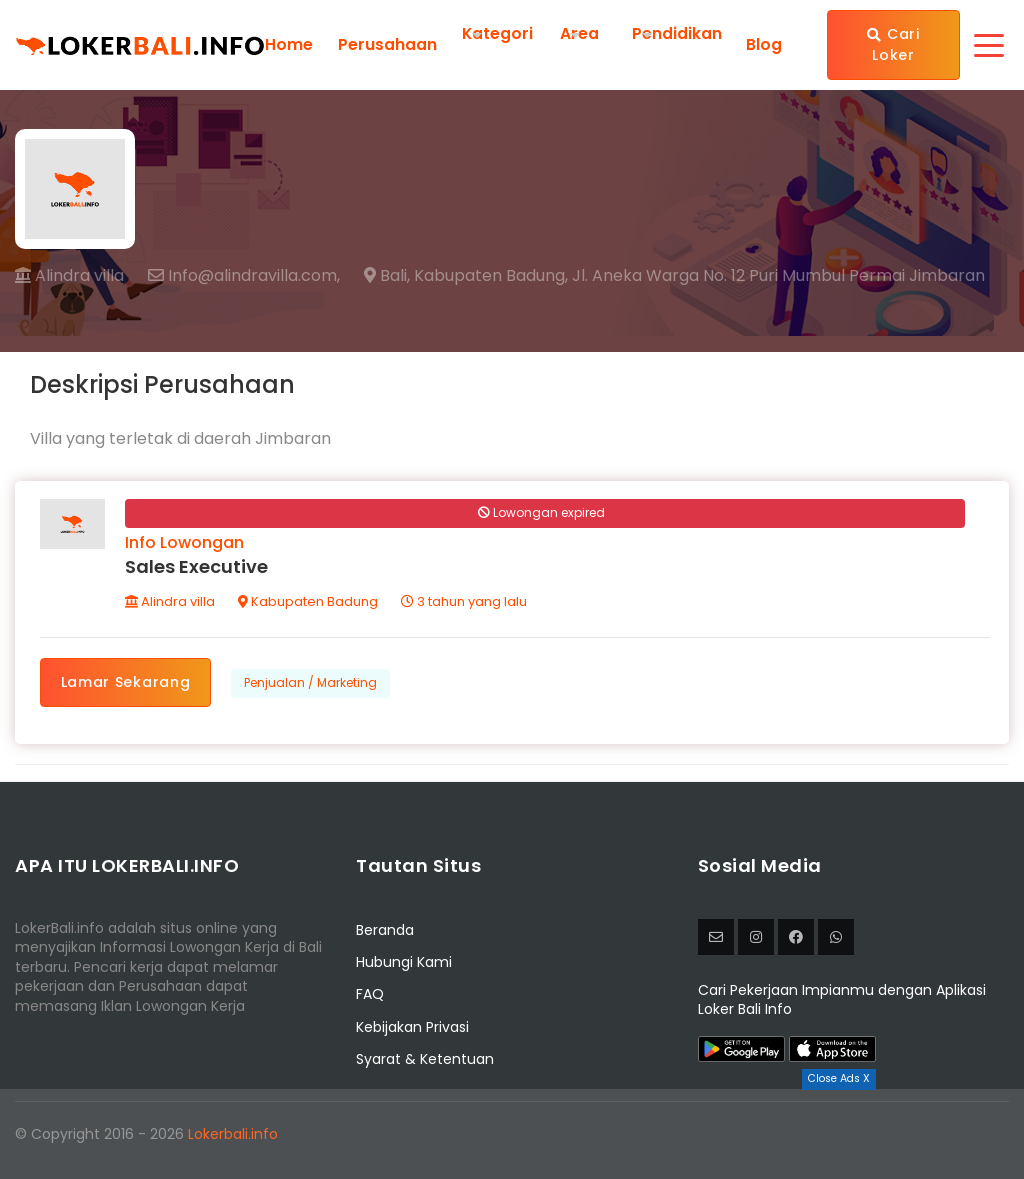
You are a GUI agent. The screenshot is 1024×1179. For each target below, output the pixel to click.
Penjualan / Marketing (312, 684)
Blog (764, 45)
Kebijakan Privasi (412, 1030)
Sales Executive (197, 568)
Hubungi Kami (404, 965)
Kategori (498, 33)
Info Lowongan (185, 544)
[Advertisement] (512, 1134)
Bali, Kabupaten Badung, (466, 276)
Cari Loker (894, 44)
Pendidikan (678, 33)
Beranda (385, 933)
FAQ (370, 997)
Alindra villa (69, 275)
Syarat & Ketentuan (425, 1062)
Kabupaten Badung (309, 603)
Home (289, 45)
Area (580, 33)
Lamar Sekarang (127, 684)
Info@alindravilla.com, (244, 276)
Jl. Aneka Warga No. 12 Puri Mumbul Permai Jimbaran (778, 276)
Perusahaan (387, 45)
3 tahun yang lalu (465, 603)
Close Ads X (839, 1078)
